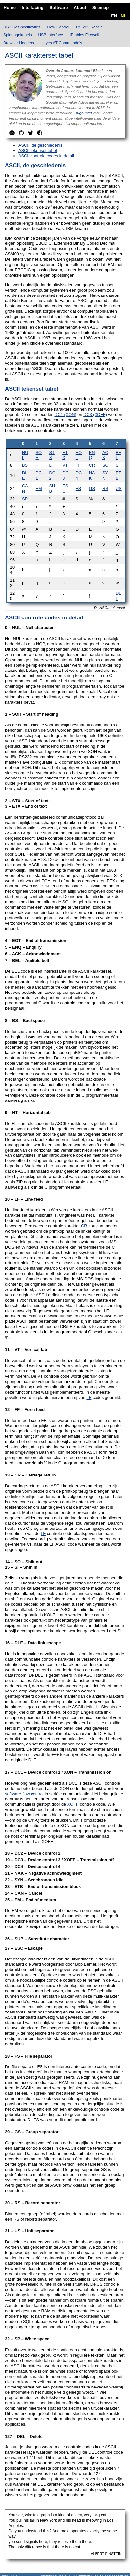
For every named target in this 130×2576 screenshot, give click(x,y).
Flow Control (58, 27)
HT (38, 465)
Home (10, 7)
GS (92, 488)
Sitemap (100, 7)
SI (118, 465)
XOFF (73, 1804)
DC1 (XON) (65, 414)
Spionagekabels (17, 35)
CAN (25, 488)
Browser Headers (18, 43)
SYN (105, 475)
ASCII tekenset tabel (37, 150)
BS (25, 465)
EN (114, 15)
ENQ (92, 455)
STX (52, 455)
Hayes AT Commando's (61, 43)
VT (65, 465)
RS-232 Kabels (89, 27)
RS (105, 488)
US (119, 488)
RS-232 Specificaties (21, 27)
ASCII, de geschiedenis (40, 145)
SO (105, 465)
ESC (65, 488)
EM (39, 488)
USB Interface (50, 35)
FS (78, 488)
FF (78, 465)
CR (92, 465)
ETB (118, 475)
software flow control (24, 1793)
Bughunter (83, 113)
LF (51, 465)
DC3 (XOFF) (95, 414)
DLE (24, 475)
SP (25, 498)
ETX (65, 455)
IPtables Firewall (84, 35)
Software (59, 7)
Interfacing (32, 7)
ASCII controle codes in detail (46, 155)
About (80, 7)
